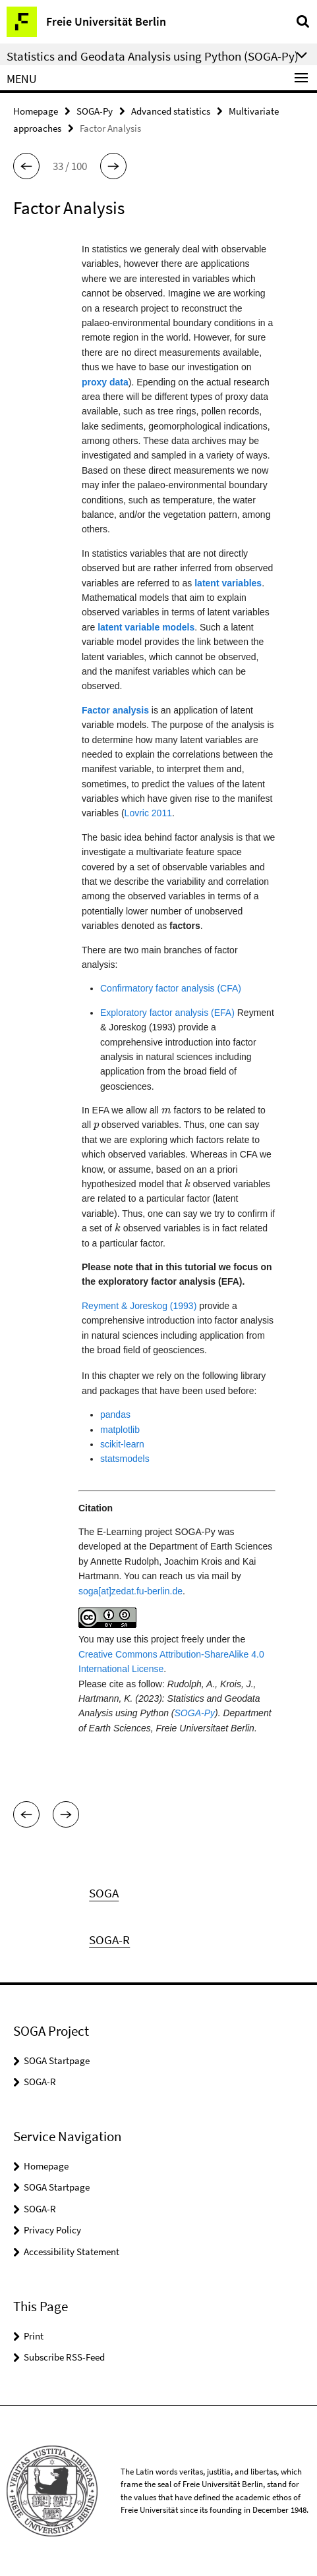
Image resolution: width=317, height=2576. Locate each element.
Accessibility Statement (71, 2251)
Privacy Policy (52, 2230)
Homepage (35, 111)
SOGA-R (40, 2081)
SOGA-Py (94, 111)
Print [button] (33, 2336)
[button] (26, 166)
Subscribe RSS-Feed (64, 2357)
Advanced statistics (170, 111)
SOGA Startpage (57, 2060)
